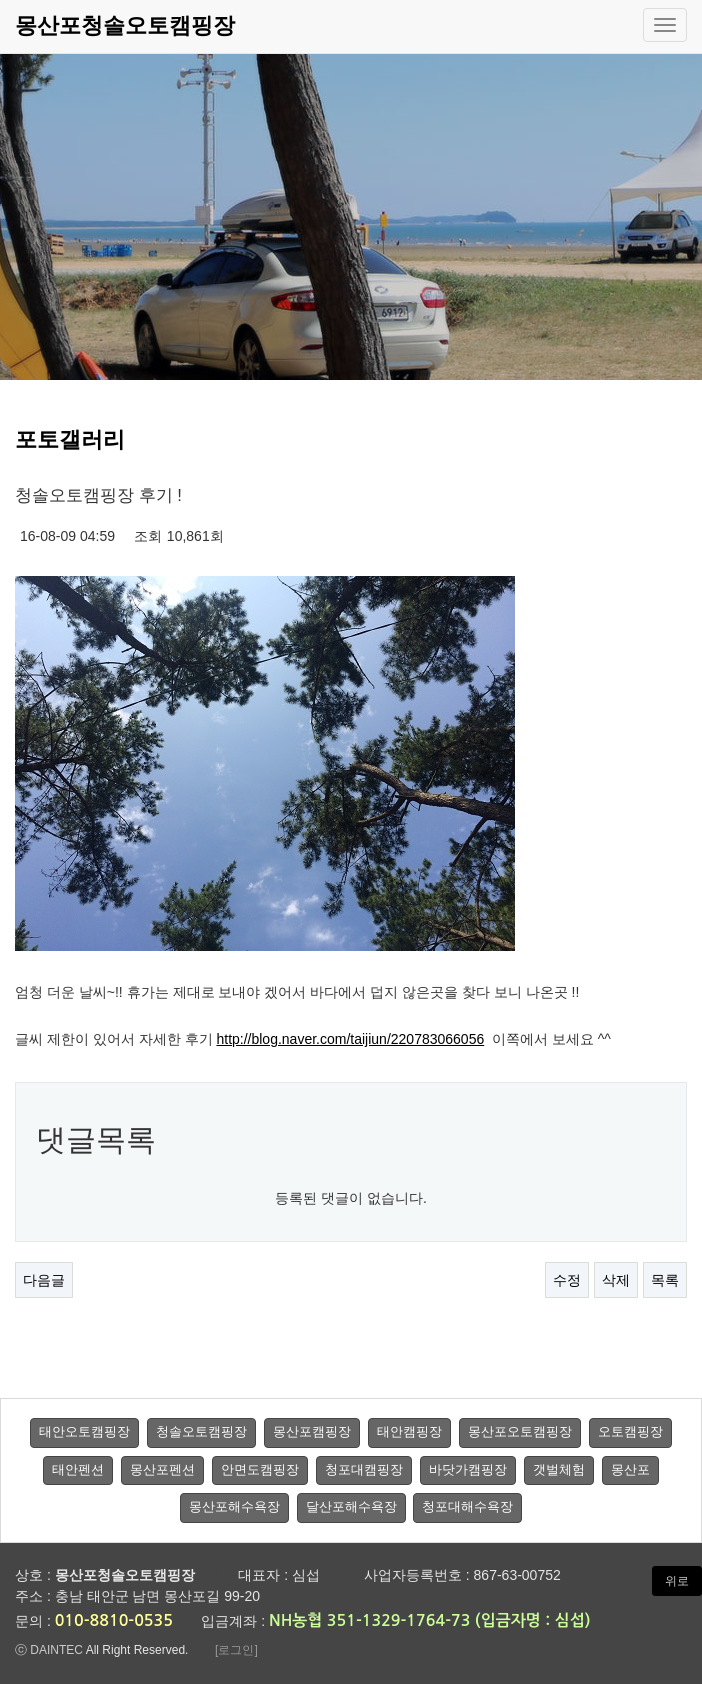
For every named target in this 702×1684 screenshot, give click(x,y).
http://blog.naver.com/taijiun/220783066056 (350, 1039)
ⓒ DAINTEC (49, 1650)
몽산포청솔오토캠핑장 (125, 25)
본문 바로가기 (0, 0)
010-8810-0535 (114, 1620)
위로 (677, 1581)
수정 (567, 1280)
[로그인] (236, 1650)
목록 (665, 1280)
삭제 (616, 1280)
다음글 (44, 1280)
